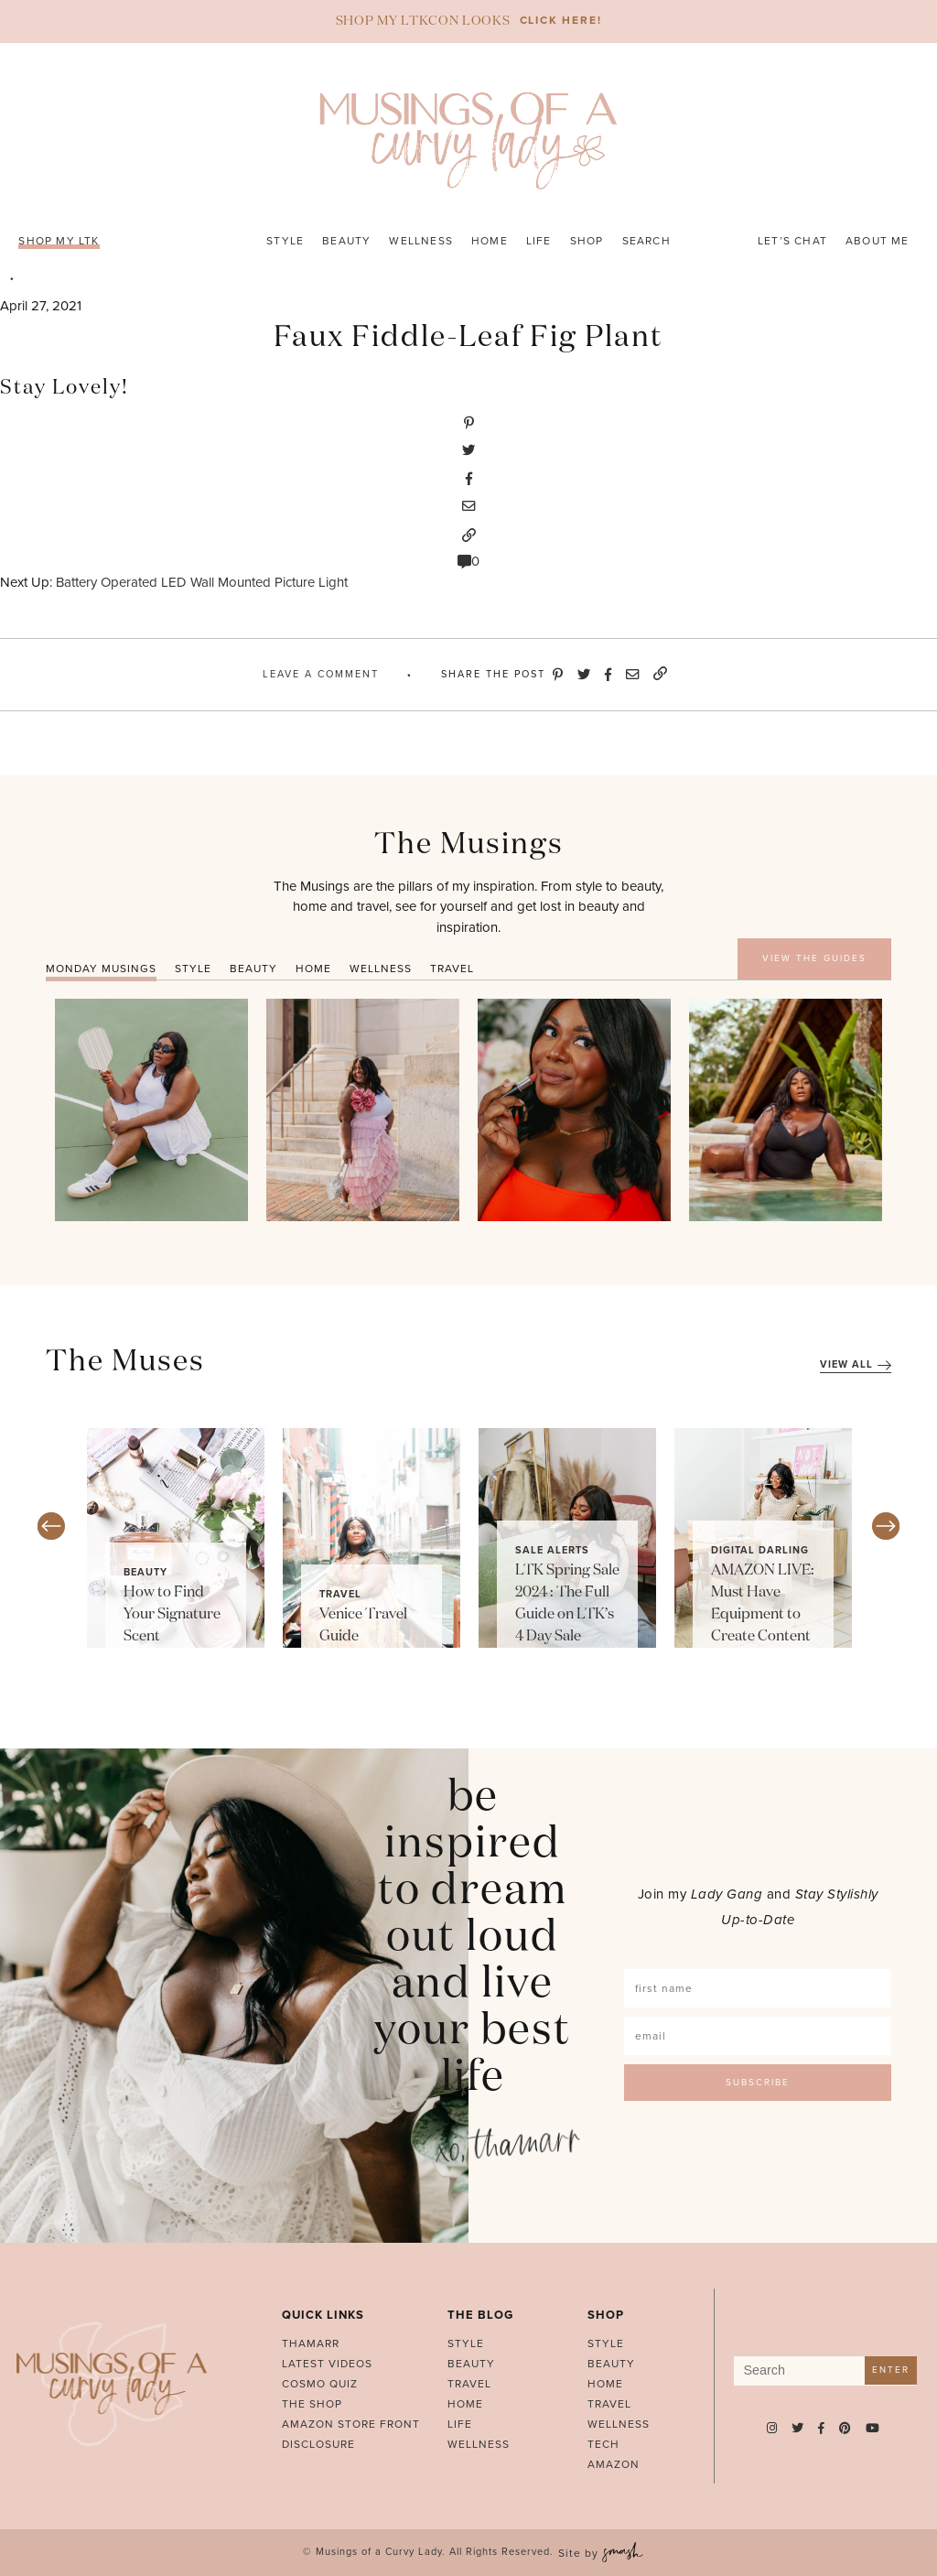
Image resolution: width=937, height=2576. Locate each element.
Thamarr (310, 2343)
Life (539, 240)
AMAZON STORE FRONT (351, 2424)
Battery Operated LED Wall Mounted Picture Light (202, 582)
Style (285, 240)
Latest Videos (327, 2363)
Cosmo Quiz (320, 2383)
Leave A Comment (321, 674)
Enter (891, 2370)
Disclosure (318, 2444)
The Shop (312, 2403)
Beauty (346, 240)
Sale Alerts (552, 1550)
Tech (603, 2444)
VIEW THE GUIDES (814, 958)
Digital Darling (760, 1550)
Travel (340, 1594)
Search (646, 240)
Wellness (421, 240)
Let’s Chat (792, 240)
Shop (587, 240)
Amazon (613, 2464)
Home (489, 240)
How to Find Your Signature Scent (172, 1615)
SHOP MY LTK (58, 240)
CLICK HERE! (561, 20)
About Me (877, 240)
